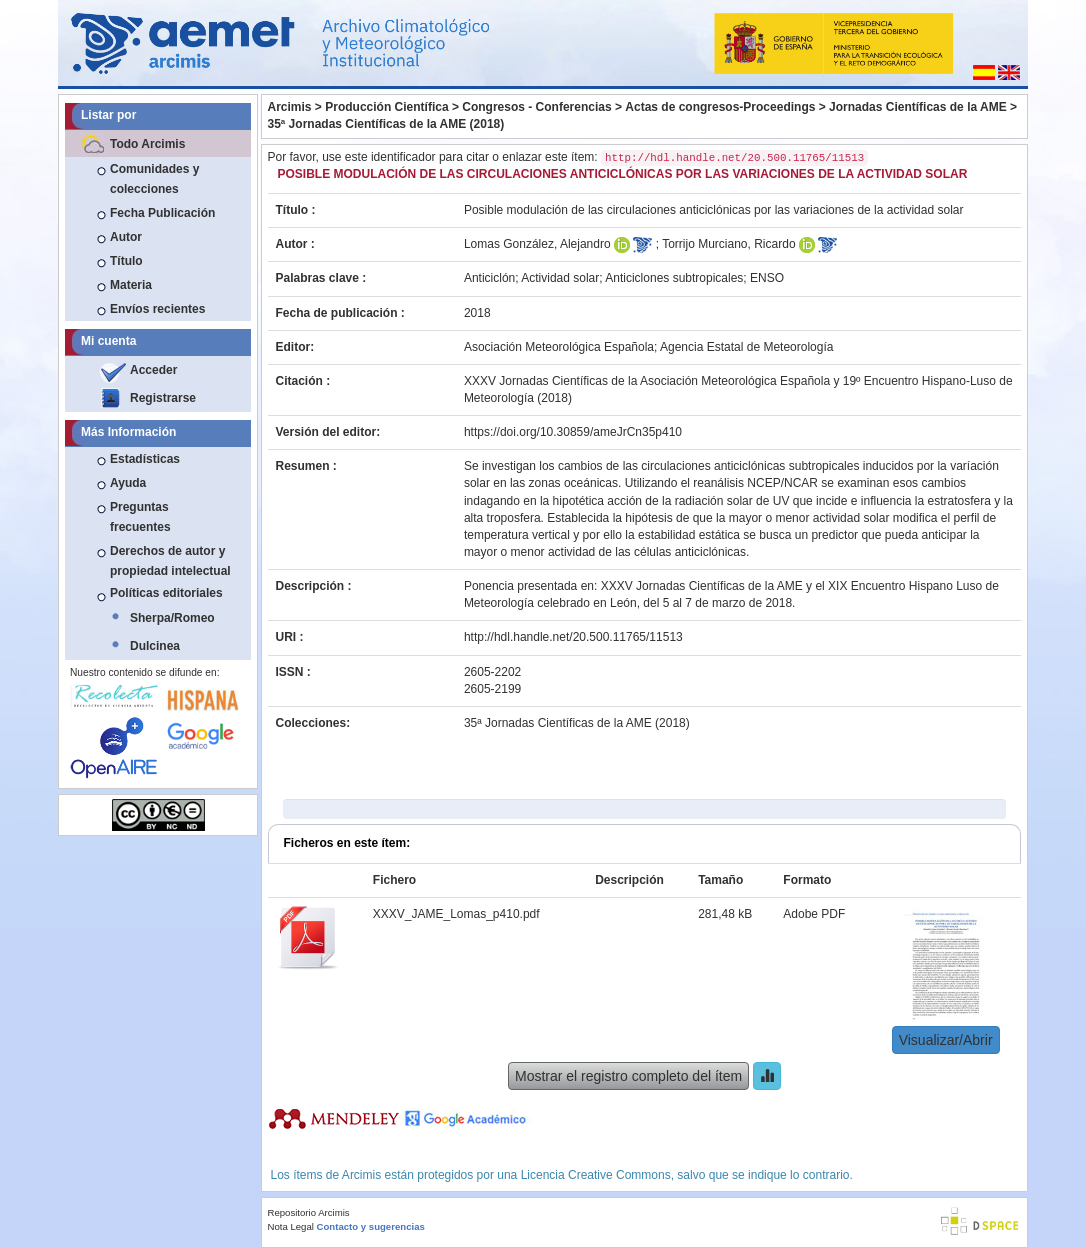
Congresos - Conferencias (536, 107)
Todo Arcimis (147, 144)
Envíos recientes (157, 309)
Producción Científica (386, 107)
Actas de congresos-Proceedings (720, 107)
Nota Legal (291, 1226)
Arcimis (290, 107)
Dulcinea (155, 646)
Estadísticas (145, 459)
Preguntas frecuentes (140, 517)
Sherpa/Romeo (172, 618)
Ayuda (128, 483)
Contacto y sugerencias (371, 1226)
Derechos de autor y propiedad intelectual (170, 561)
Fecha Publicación (162, 213)
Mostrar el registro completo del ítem (628, 1076)
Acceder (153, 370)
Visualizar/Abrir (946, 1040)
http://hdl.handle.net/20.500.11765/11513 (573, 637)
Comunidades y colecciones (154, 179)
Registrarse (163, 398)
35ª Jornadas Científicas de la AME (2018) (386, 124)
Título (126, 261)
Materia (131, 285)
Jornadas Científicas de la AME (918, 107)
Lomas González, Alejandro (537, 244)
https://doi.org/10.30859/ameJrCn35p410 (573, 432)
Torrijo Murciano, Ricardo (728, 244)
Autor (126, 237)
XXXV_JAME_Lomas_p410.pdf (456, 914)
